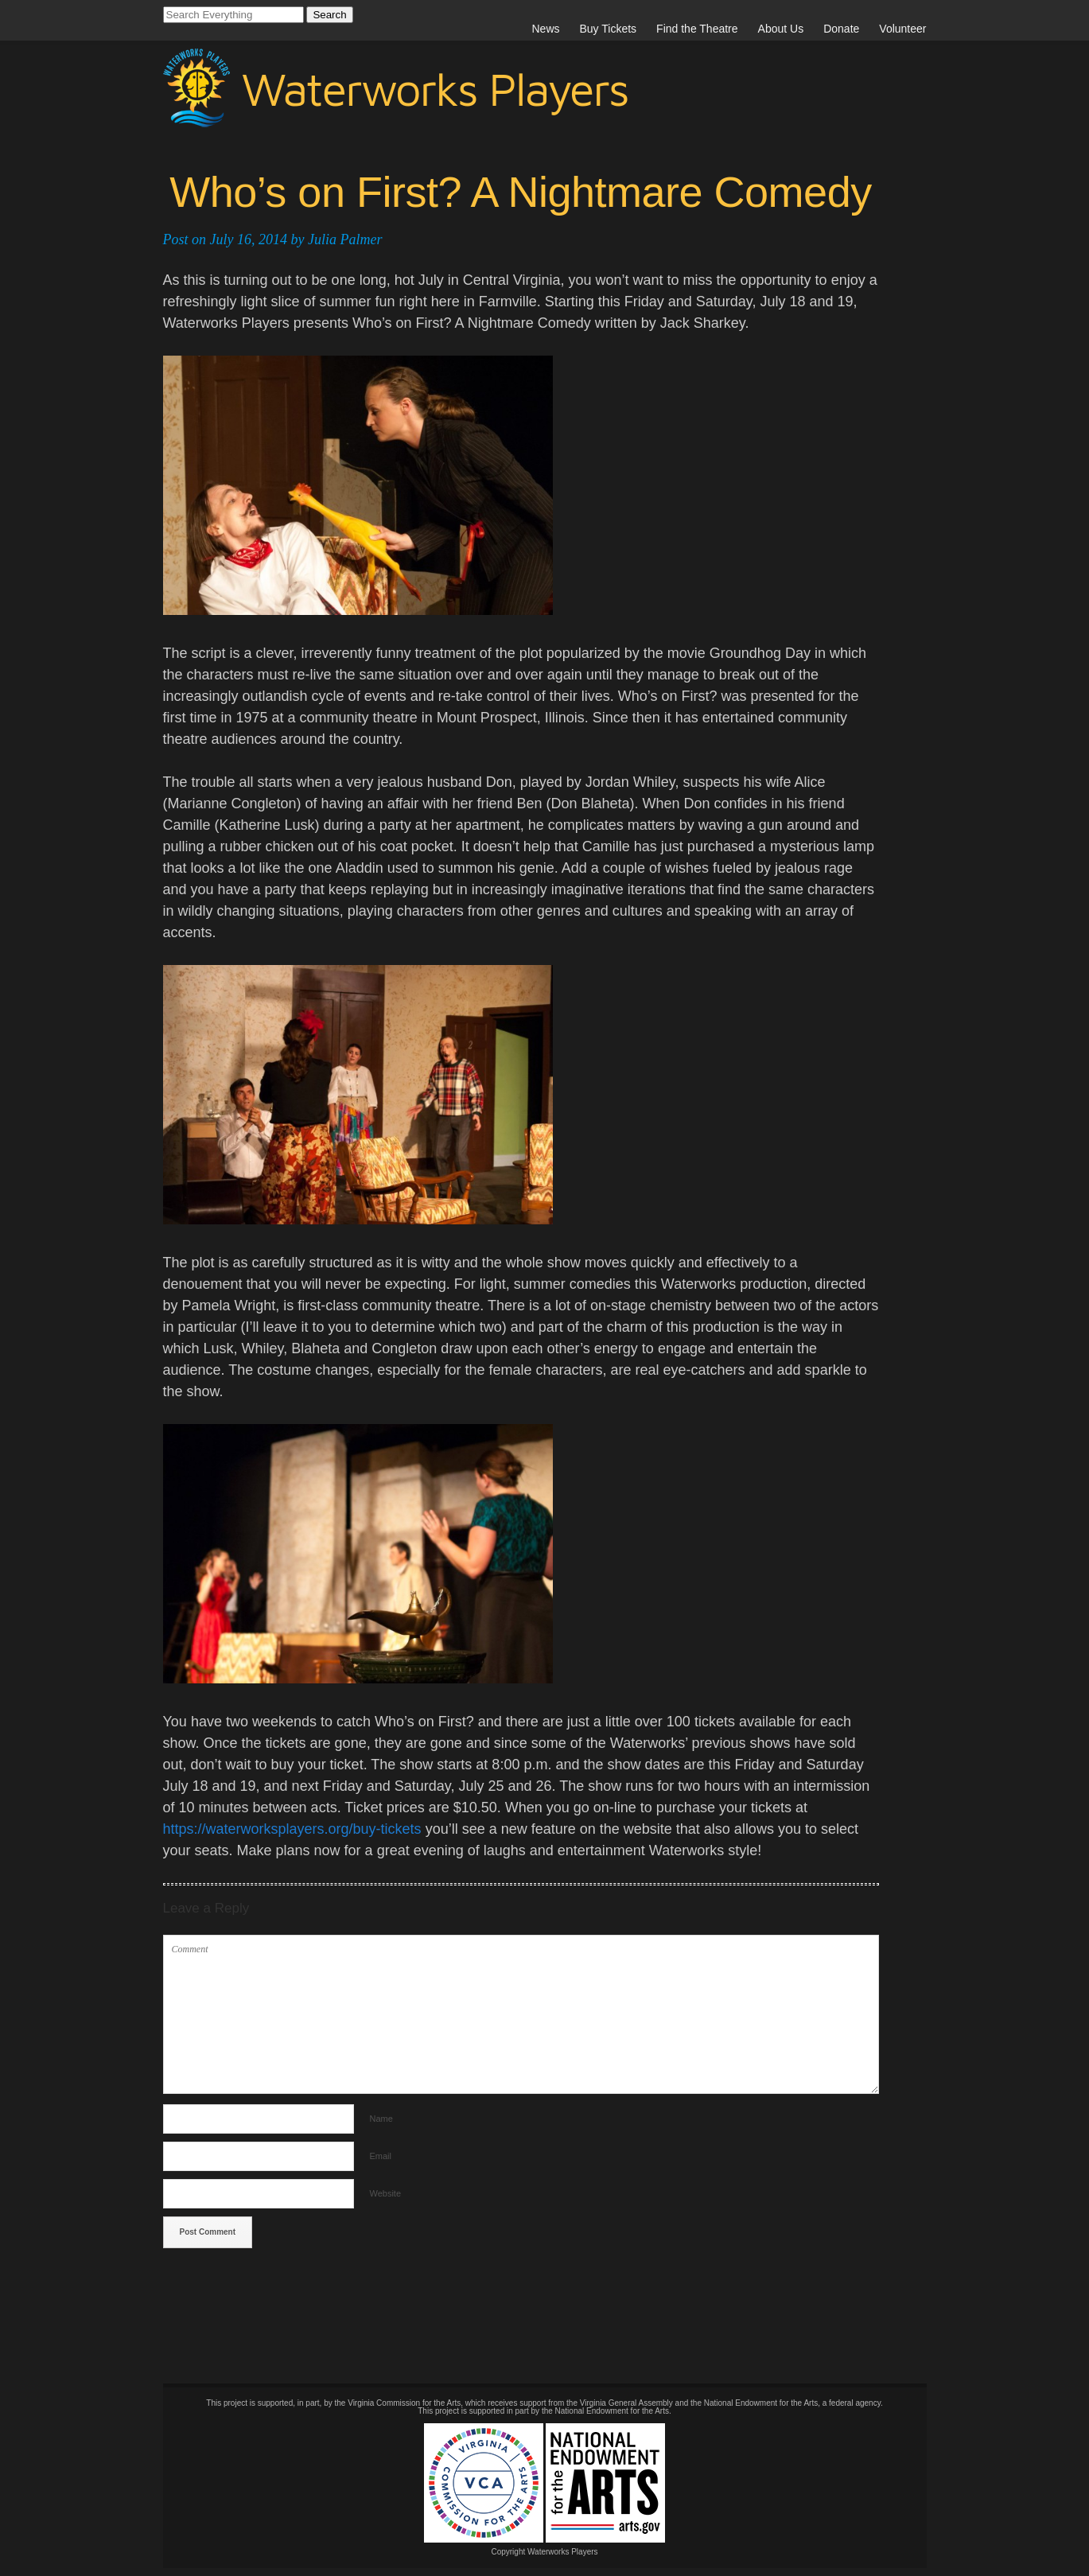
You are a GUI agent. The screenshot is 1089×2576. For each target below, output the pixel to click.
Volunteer (902, 28)
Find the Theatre (696, 28)
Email (381, 2156)
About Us (781, 28)
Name (381, 2118)
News (545, 28)
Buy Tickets (608, 28)
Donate (841, 28)
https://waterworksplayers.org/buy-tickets (292, 1829)
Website (386, 2193)
